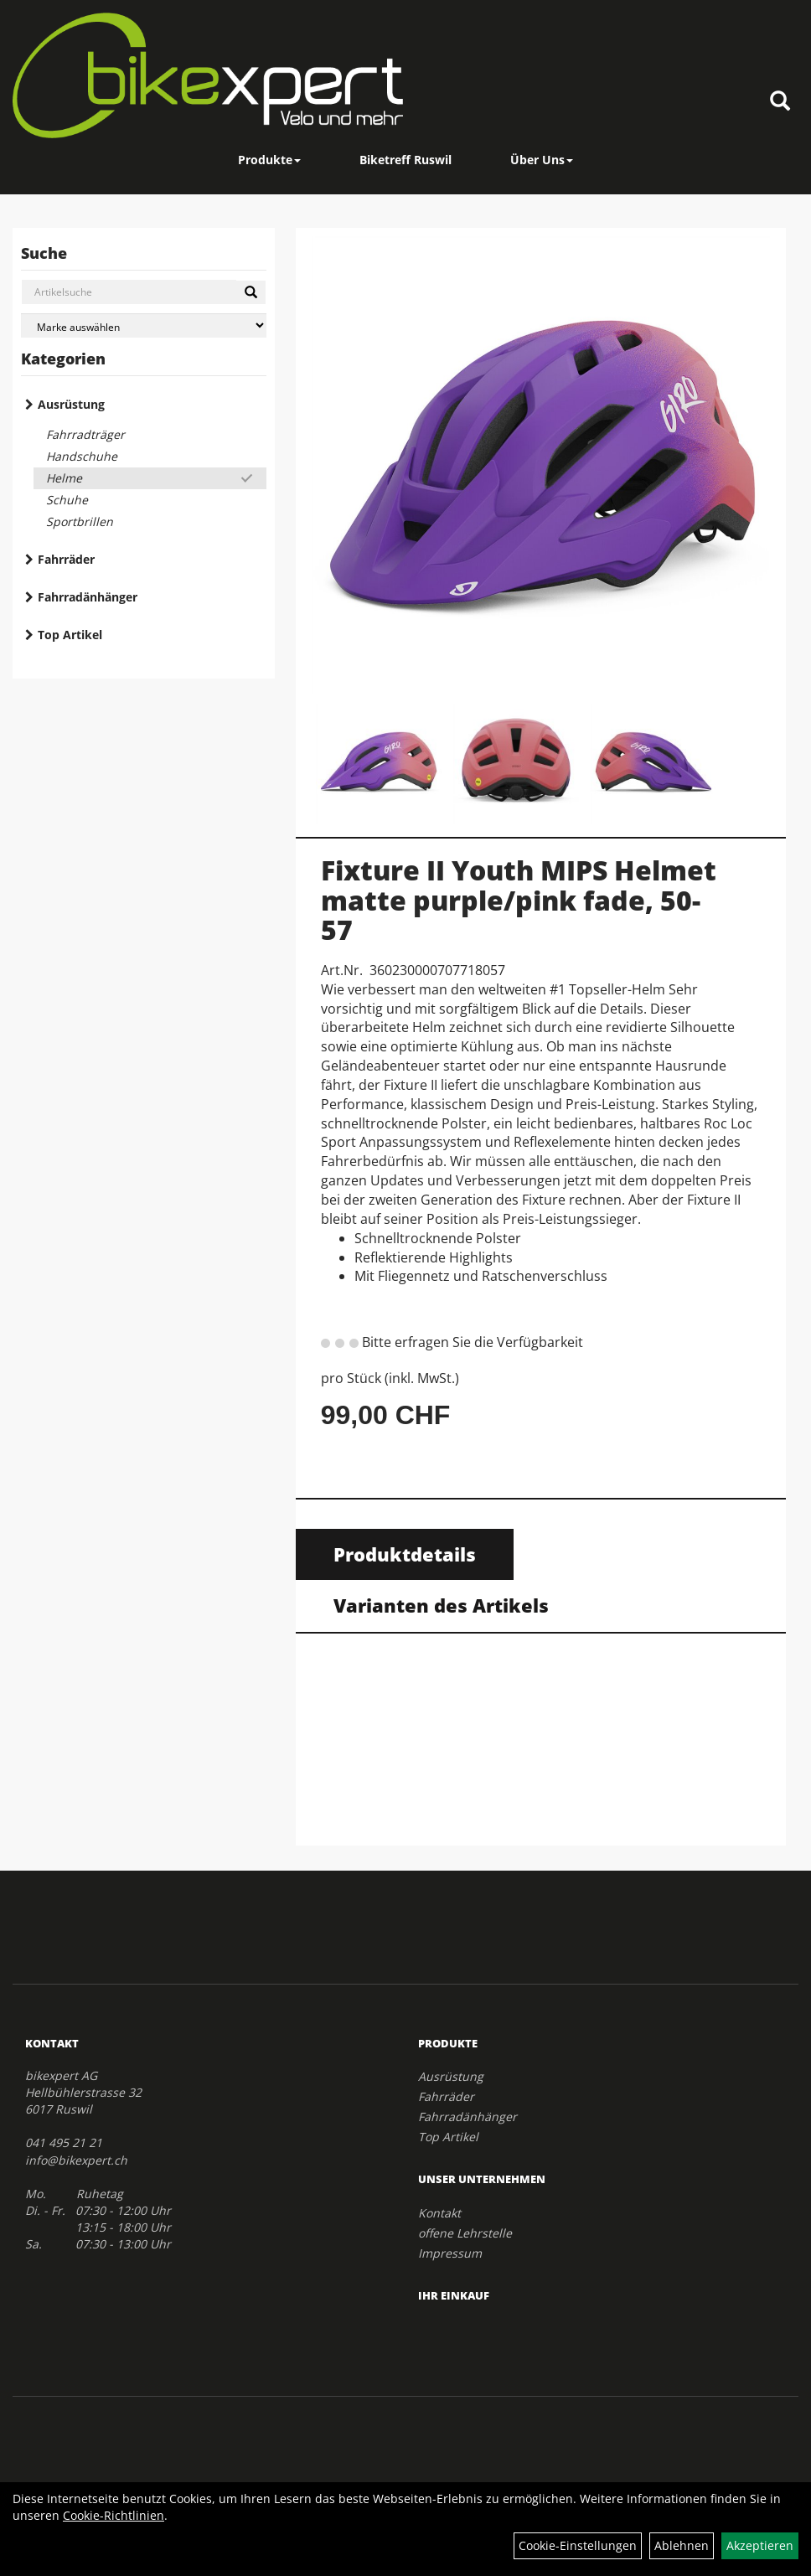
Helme (64, 478)
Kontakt (439, 2213)
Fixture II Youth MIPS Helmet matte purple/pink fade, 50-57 (518, 899)
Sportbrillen (79, 521)
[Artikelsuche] (780, 102)
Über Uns (541, 160)
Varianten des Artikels (441, 1605)
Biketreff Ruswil (405, 160)
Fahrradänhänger (87, 597)
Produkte (269, 160)
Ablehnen (681, 2545)
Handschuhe (81, 456)
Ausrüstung (71, 404)
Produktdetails (404, 1554)
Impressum (450, 2253)
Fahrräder (66, 559)
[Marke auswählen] (143, 325)
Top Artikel (70, 635)
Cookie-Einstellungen (578, 2545)
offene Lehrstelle (465, 2233)
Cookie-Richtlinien (113, 2515)
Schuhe (67, 500)
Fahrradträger (85, 434)
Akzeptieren (759, 2545)
